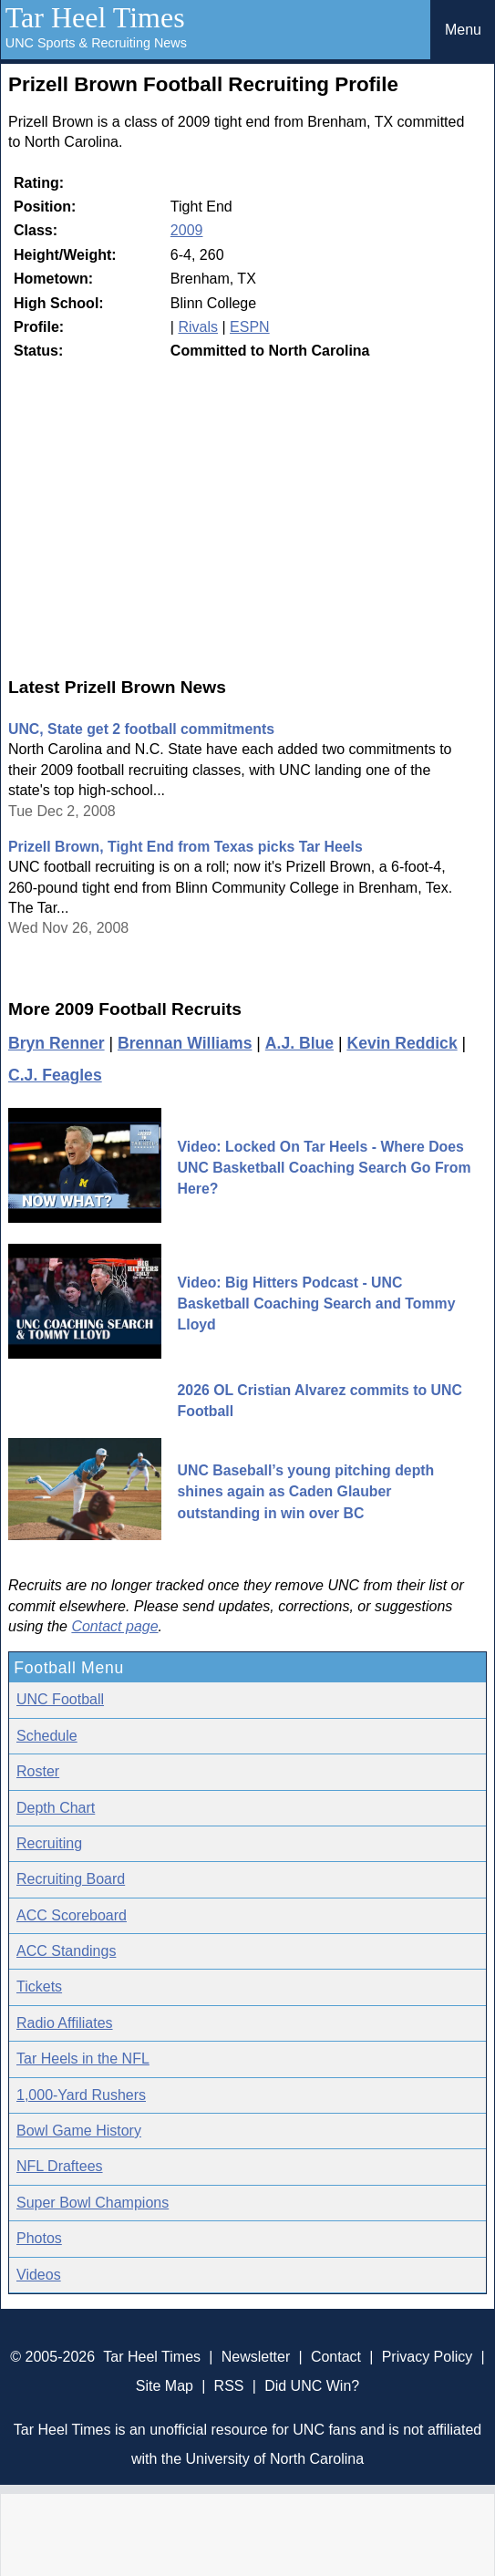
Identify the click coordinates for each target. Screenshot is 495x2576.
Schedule (46, 1735)
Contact (336, 2356)
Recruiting (49, 1843)
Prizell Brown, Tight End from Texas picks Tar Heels (185, 846)
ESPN (250, 327)
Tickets (39, 1986)
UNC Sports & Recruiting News (96, 43)
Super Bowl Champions (92, 2202)
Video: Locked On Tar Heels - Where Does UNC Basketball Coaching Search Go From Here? (324, 1168)
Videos (38, 2274)
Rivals (198, 327)
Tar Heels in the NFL (83, 2058)
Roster (37, 1771)
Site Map (164, 2386)
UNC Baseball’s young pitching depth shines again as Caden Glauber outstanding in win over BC (306, 1492)
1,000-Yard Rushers (81, 2095)
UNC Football (60, 1699)
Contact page (114, 1626)
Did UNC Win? (311, 2386)
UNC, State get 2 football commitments (141, 729)
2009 (186, 230)
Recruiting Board (70, 1879)
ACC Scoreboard (71, 1915)
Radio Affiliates (64, 2023)
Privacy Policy (427, 2356)
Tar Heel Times (95, 17)
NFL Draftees (59, 2166)
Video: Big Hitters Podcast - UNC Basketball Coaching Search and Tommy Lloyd (317, 1304)
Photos (39, 2238)
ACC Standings (66, 1951)
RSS (229, 2386)
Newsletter (256, 2356)
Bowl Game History (78, 2130)
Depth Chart (55, 1808)
